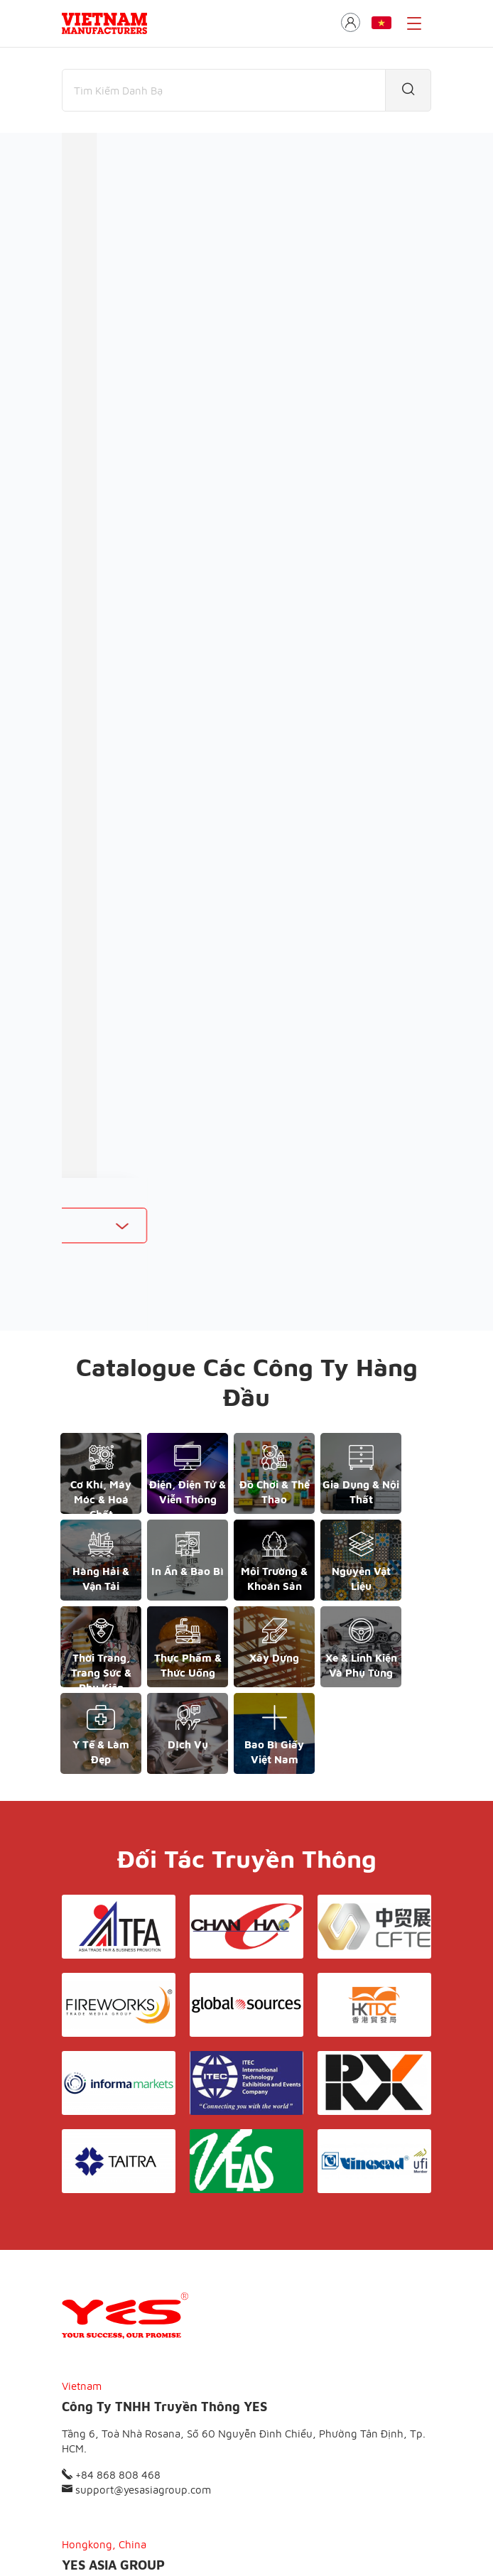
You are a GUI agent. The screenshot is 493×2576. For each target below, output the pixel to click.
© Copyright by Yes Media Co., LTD (134, 2537)
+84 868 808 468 (111, 2202)
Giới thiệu (161, 2456)
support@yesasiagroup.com (136, 2217)
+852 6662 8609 (109, 2360)
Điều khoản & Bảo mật (252, 2456)
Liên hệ (337, 2456)
